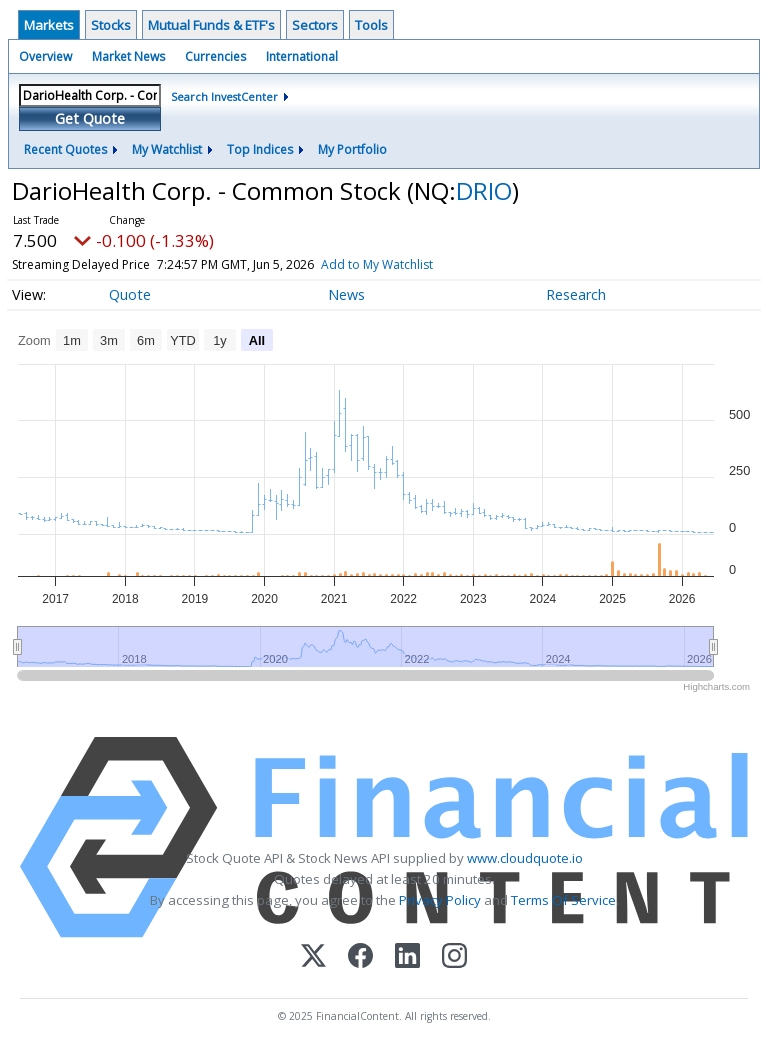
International (302, 56)
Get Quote (90, 118)
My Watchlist (167, 149)
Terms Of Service (563, 900)
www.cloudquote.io (525, 858)
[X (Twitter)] (313, 957)
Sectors (315, 25)
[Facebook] (360, 957)
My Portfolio (352, 149)
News (346, 294)
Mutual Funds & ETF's (211, 25)
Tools (371, 25)
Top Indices (260, 149)
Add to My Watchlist (413, 264)
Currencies (215, 56)
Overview (45, 56)
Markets (49, 25)
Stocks (111, 25)
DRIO (484, 190)
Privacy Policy (440, 900)
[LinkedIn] (407, 957)
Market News (128, 56)
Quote (130, 294)
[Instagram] (454, 957)
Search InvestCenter (224, 96)
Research (576, 294)
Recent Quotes (65, 149)
